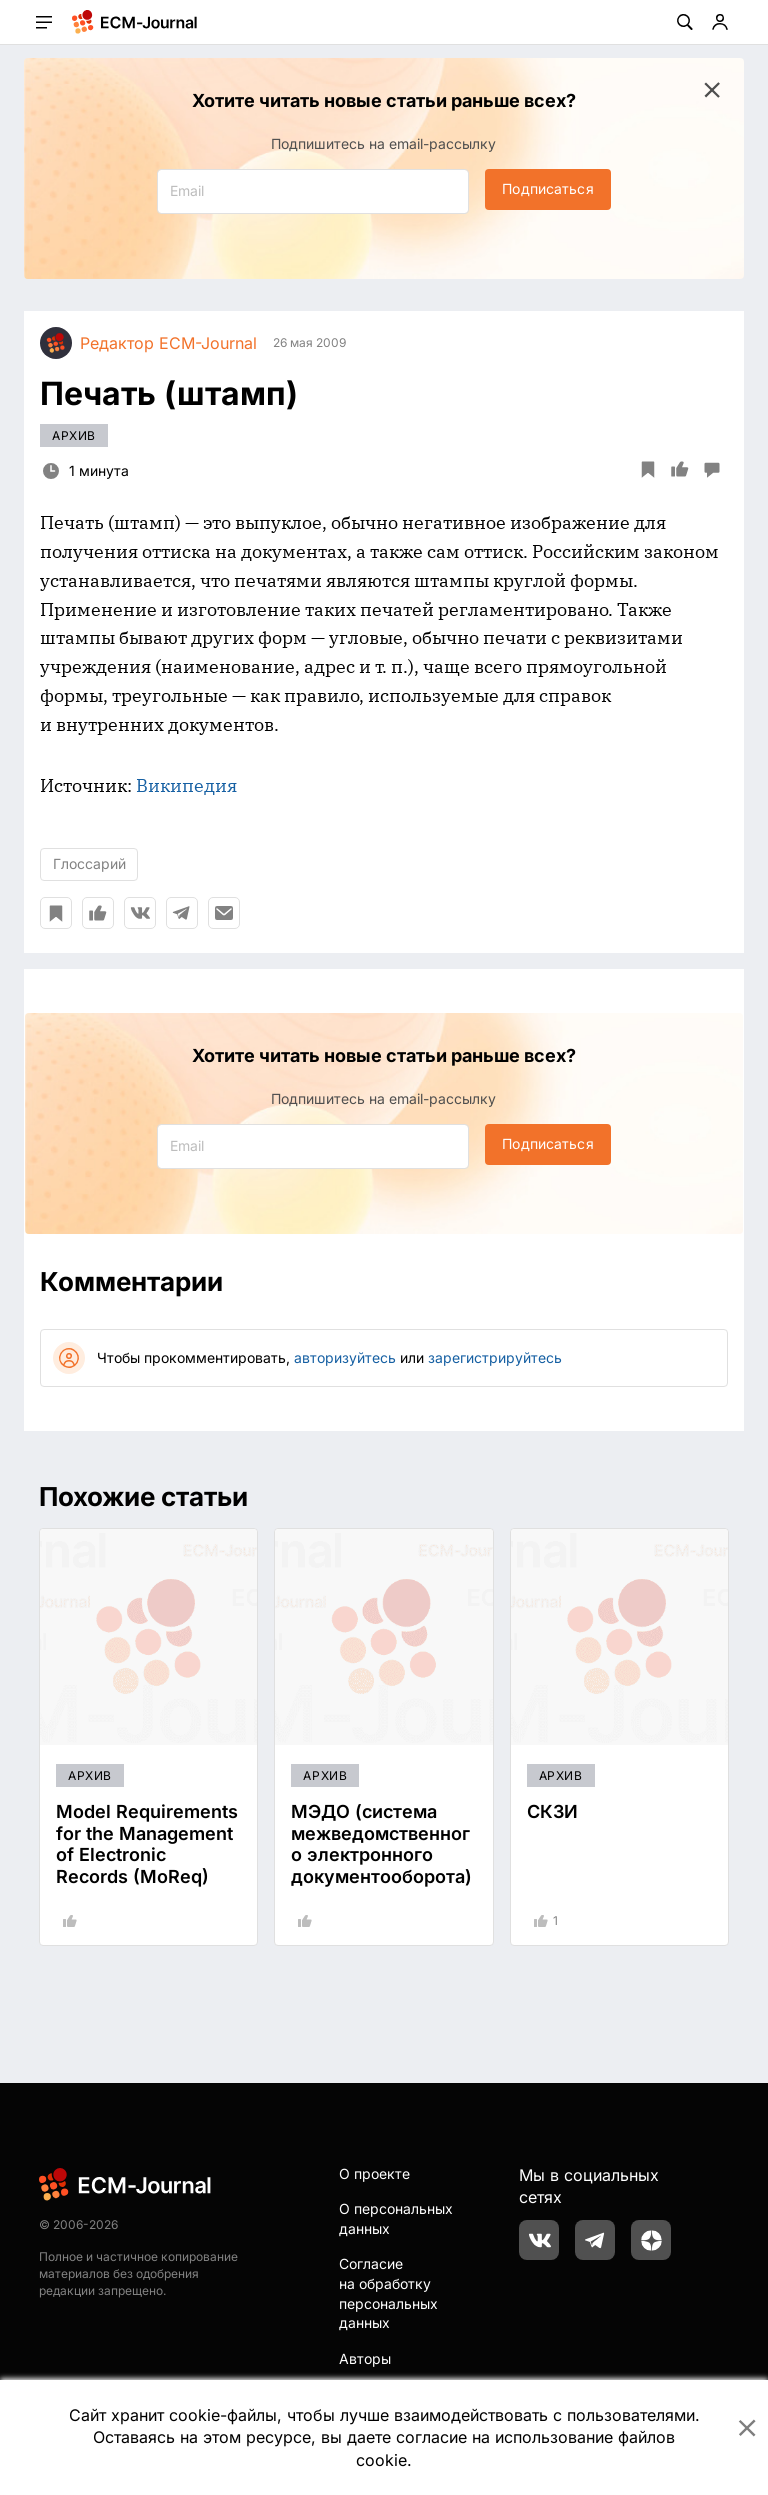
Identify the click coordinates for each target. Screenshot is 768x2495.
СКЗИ (552, 1811)
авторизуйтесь (345, 1357)
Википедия (186, 785)
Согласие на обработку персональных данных (388, 2293)
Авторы (365, 2358)
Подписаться (547, 188)
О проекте (374, 2173)
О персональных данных (396, 2218)
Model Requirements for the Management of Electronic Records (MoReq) (147, 1844)
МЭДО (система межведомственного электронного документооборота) (381, 1844)
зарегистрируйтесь (495, 1357)
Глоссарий (89, 863)
